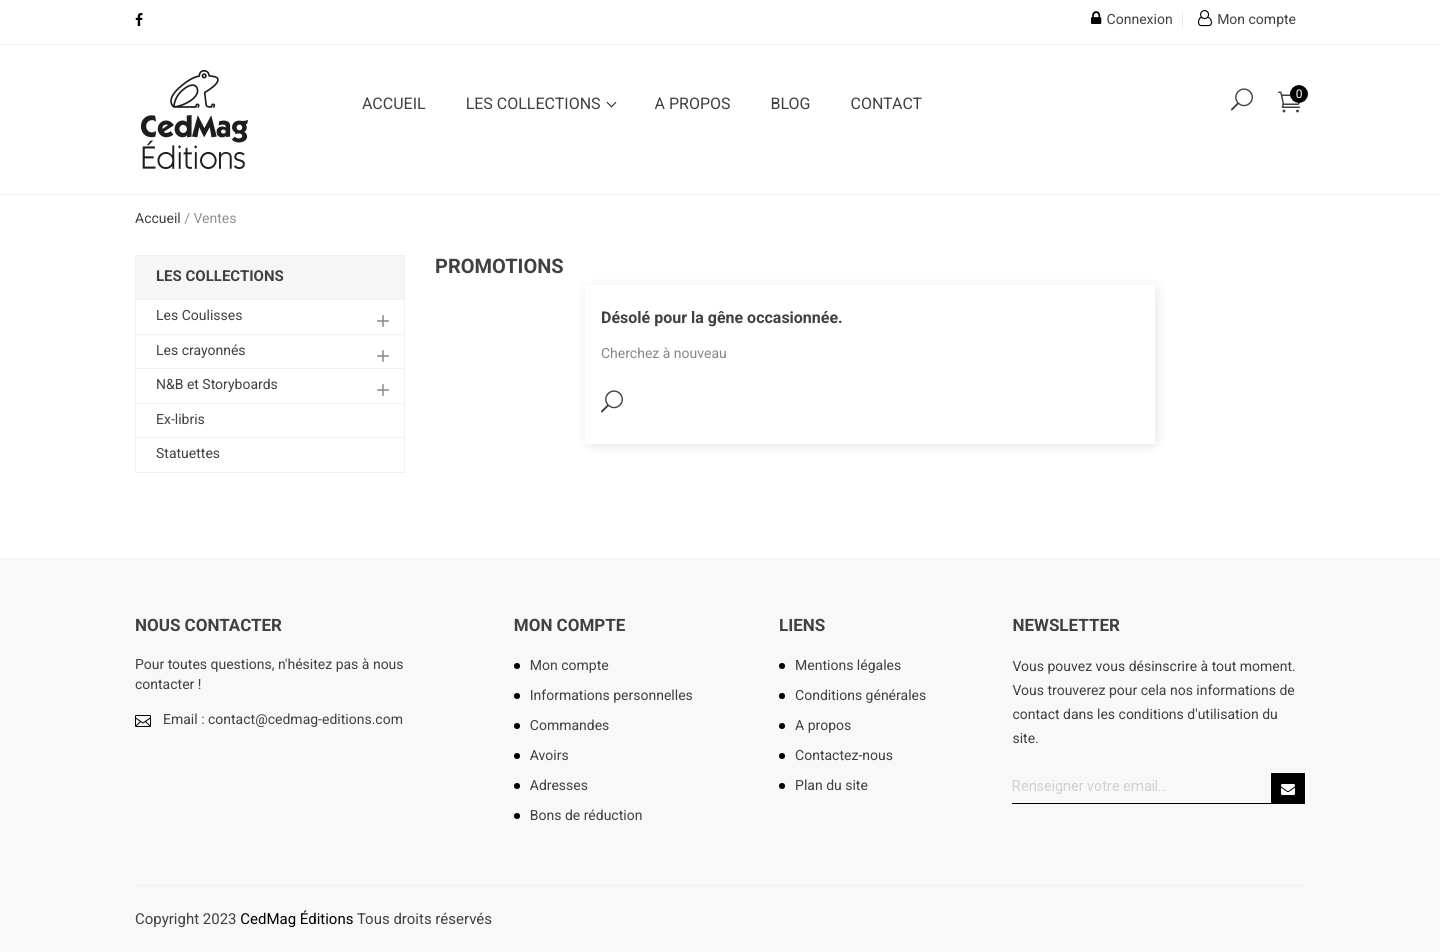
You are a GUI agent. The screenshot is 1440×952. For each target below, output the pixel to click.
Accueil (394, 103)
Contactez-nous (844, 756)
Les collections (535, 103)
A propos (693, 103)
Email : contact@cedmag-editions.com (283, 720)
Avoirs (549, 756)
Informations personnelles (611, 696)
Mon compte (570, 626)
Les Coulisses (199, 316)
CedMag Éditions (296, 919)
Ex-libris (180, 420)
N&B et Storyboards (217, 385)
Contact (886, 103)
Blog (791, 103)
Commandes (570, 726)
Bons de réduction (586, 816)
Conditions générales (860, 696)
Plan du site (831, 786)
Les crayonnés (201, 351)
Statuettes (188, 454)
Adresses (559, 786)
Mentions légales (848, 666)
